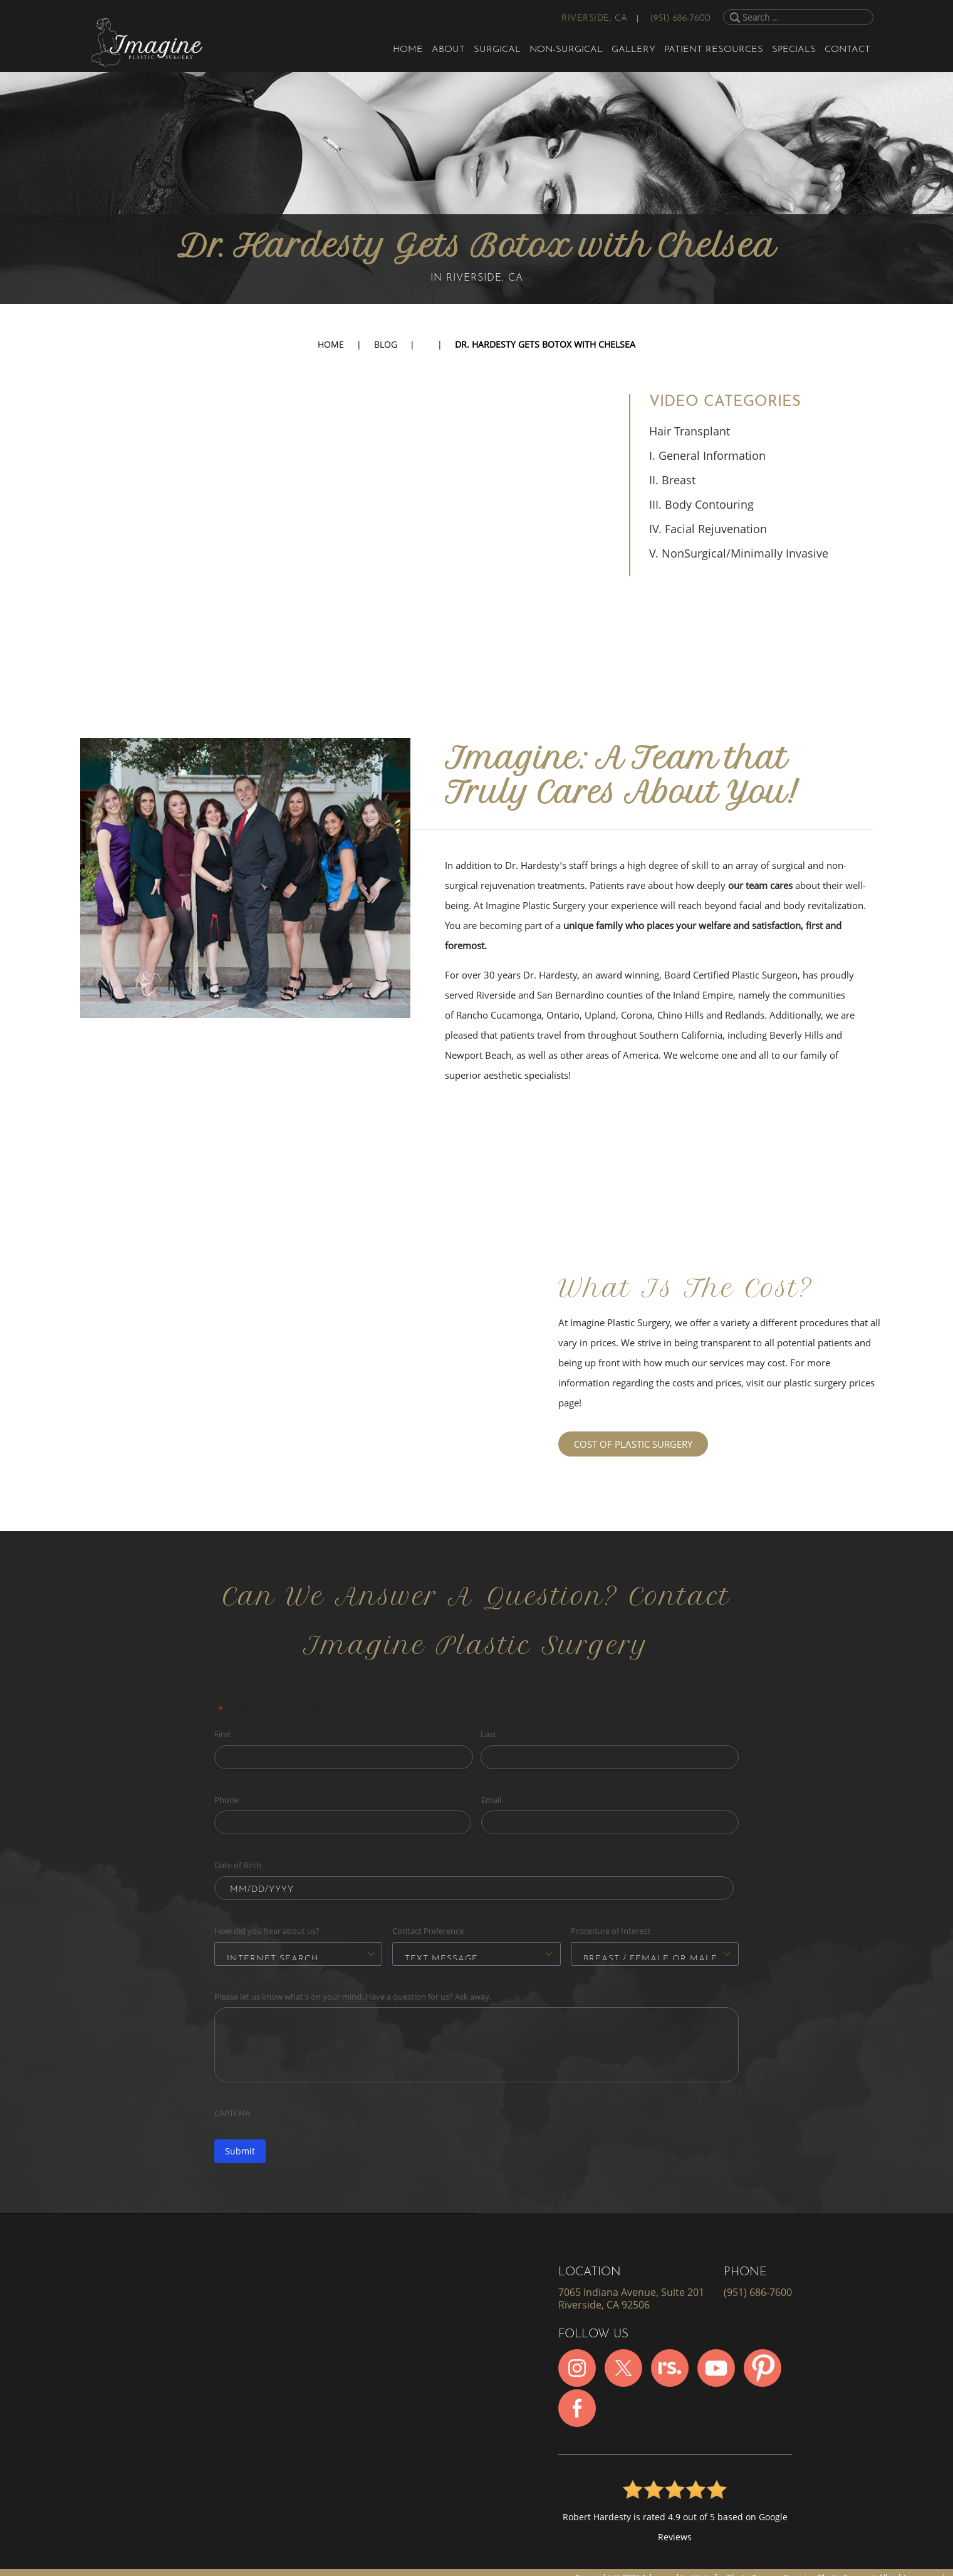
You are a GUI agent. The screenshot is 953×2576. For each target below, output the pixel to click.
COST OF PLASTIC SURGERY (633, 1444)
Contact (847, 50)
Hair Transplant (689, 431)
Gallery (633, 50)
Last (488, 1734)
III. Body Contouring (701, 504)
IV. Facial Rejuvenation (708, 528)
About (448, 50)
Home (408, 50)
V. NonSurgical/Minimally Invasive (738, 553)
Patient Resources (713, 50)
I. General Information (707, 455)
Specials (794, 50)
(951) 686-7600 (680, 18)
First (222, 1734)
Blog (385, 344)
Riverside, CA (594, 18)
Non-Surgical (566, 50)
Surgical (497, 50)
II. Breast (672, 479)
